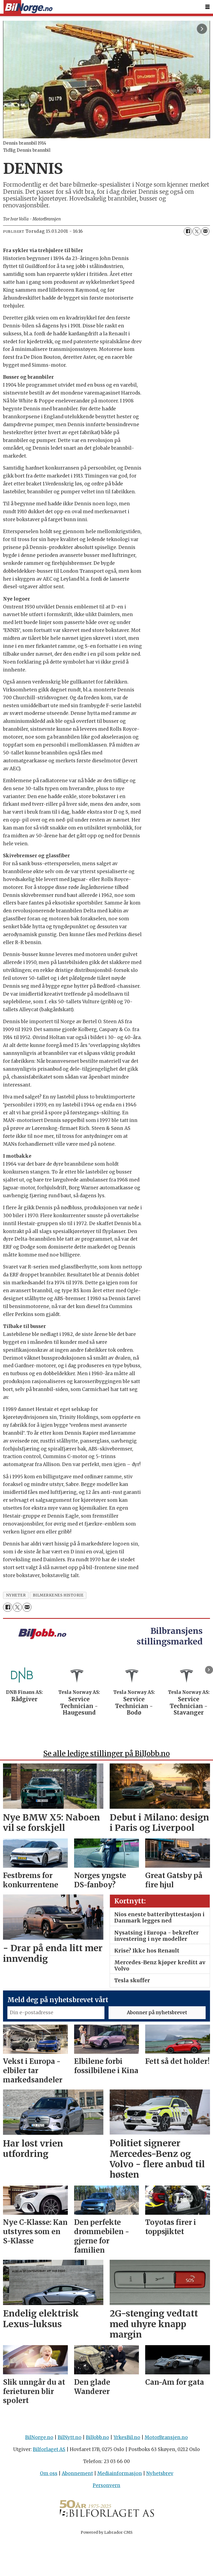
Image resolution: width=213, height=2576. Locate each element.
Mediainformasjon (119, 2473)
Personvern (106, 2485)
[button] (209, 1670)
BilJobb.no (97, 2437)
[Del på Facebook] (188, 231)
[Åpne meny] (207, 6)
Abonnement (77, 2473)
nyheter (16, 1595)
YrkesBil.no (126, 2437)
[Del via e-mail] (205, 231)
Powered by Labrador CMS (107, 2532)
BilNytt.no (69, 2437)
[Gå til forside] (27, 7)
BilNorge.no (39, 2437)
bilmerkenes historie (58, 1595)
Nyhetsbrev (159, 2473)
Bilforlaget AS (49, 2449)
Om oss (48, 2473)
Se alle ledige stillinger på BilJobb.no (106, 1753)
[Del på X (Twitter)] (196, 231)
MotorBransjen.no (166, 2437)
